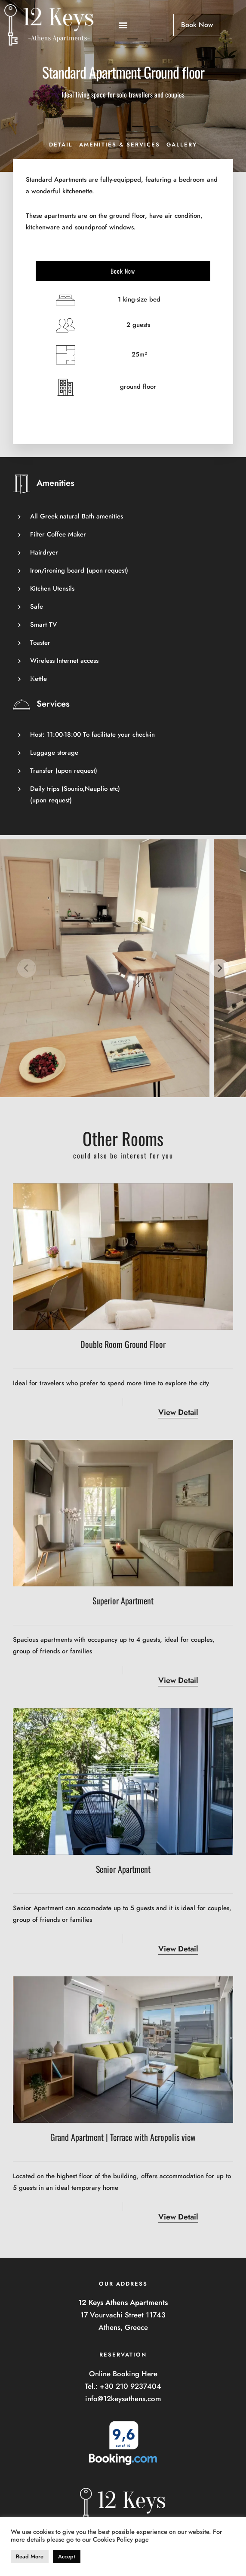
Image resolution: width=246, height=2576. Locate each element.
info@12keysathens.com (123, 2398)
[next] (219, 968)
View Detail (178, 1412)
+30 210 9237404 (130, 2386)
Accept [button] (66, 2556)
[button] (123, 25)
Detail (61, 144)
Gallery (181, 144)
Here (149, 2374)
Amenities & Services (119, 144)
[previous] (26, 968)
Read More (29, 2556)
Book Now (123, 270)
